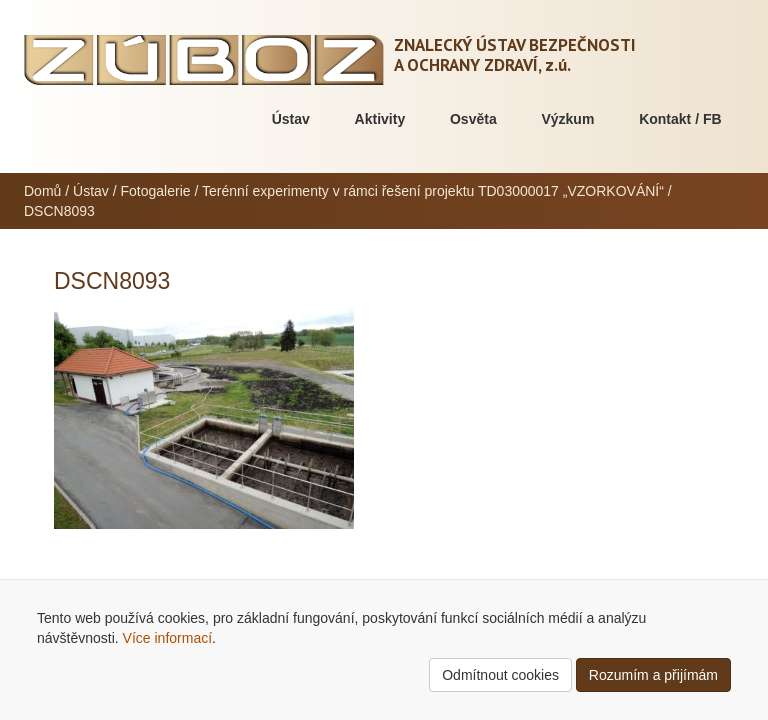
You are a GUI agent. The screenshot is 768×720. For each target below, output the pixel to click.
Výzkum (567, 119)
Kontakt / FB (680, 119)
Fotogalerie (156, 191)
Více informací (167, 638)
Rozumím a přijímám (653, 675)
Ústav (291, 119)
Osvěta (473, 119)
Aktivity (380, 119)
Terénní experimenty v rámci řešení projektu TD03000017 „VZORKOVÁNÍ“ (433, 191)
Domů (42, 191)
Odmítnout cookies (500, 675)
